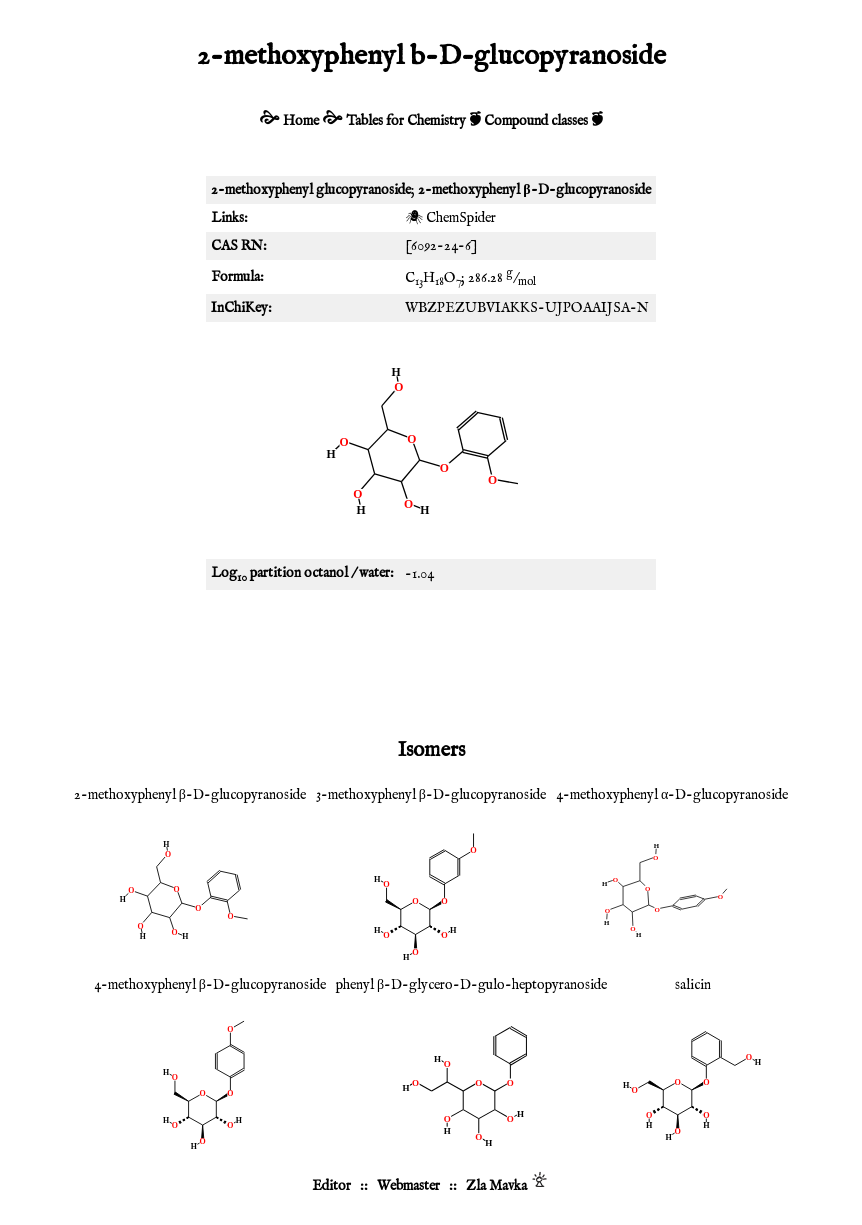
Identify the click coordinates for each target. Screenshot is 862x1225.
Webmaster (408, 1186)
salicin (693, 985)
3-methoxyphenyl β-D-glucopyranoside (431, 795)
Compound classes (536, 121)
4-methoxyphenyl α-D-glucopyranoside (672, 795)
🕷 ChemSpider (450, 218)
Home (301, 121)
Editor (331, 1186)
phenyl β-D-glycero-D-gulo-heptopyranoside (471, 985)
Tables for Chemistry (406, 121)
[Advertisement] (431, 660)
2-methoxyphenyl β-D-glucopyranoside (190, 795)
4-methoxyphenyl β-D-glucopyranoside (210, 985)
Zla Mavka (496, 1186)
